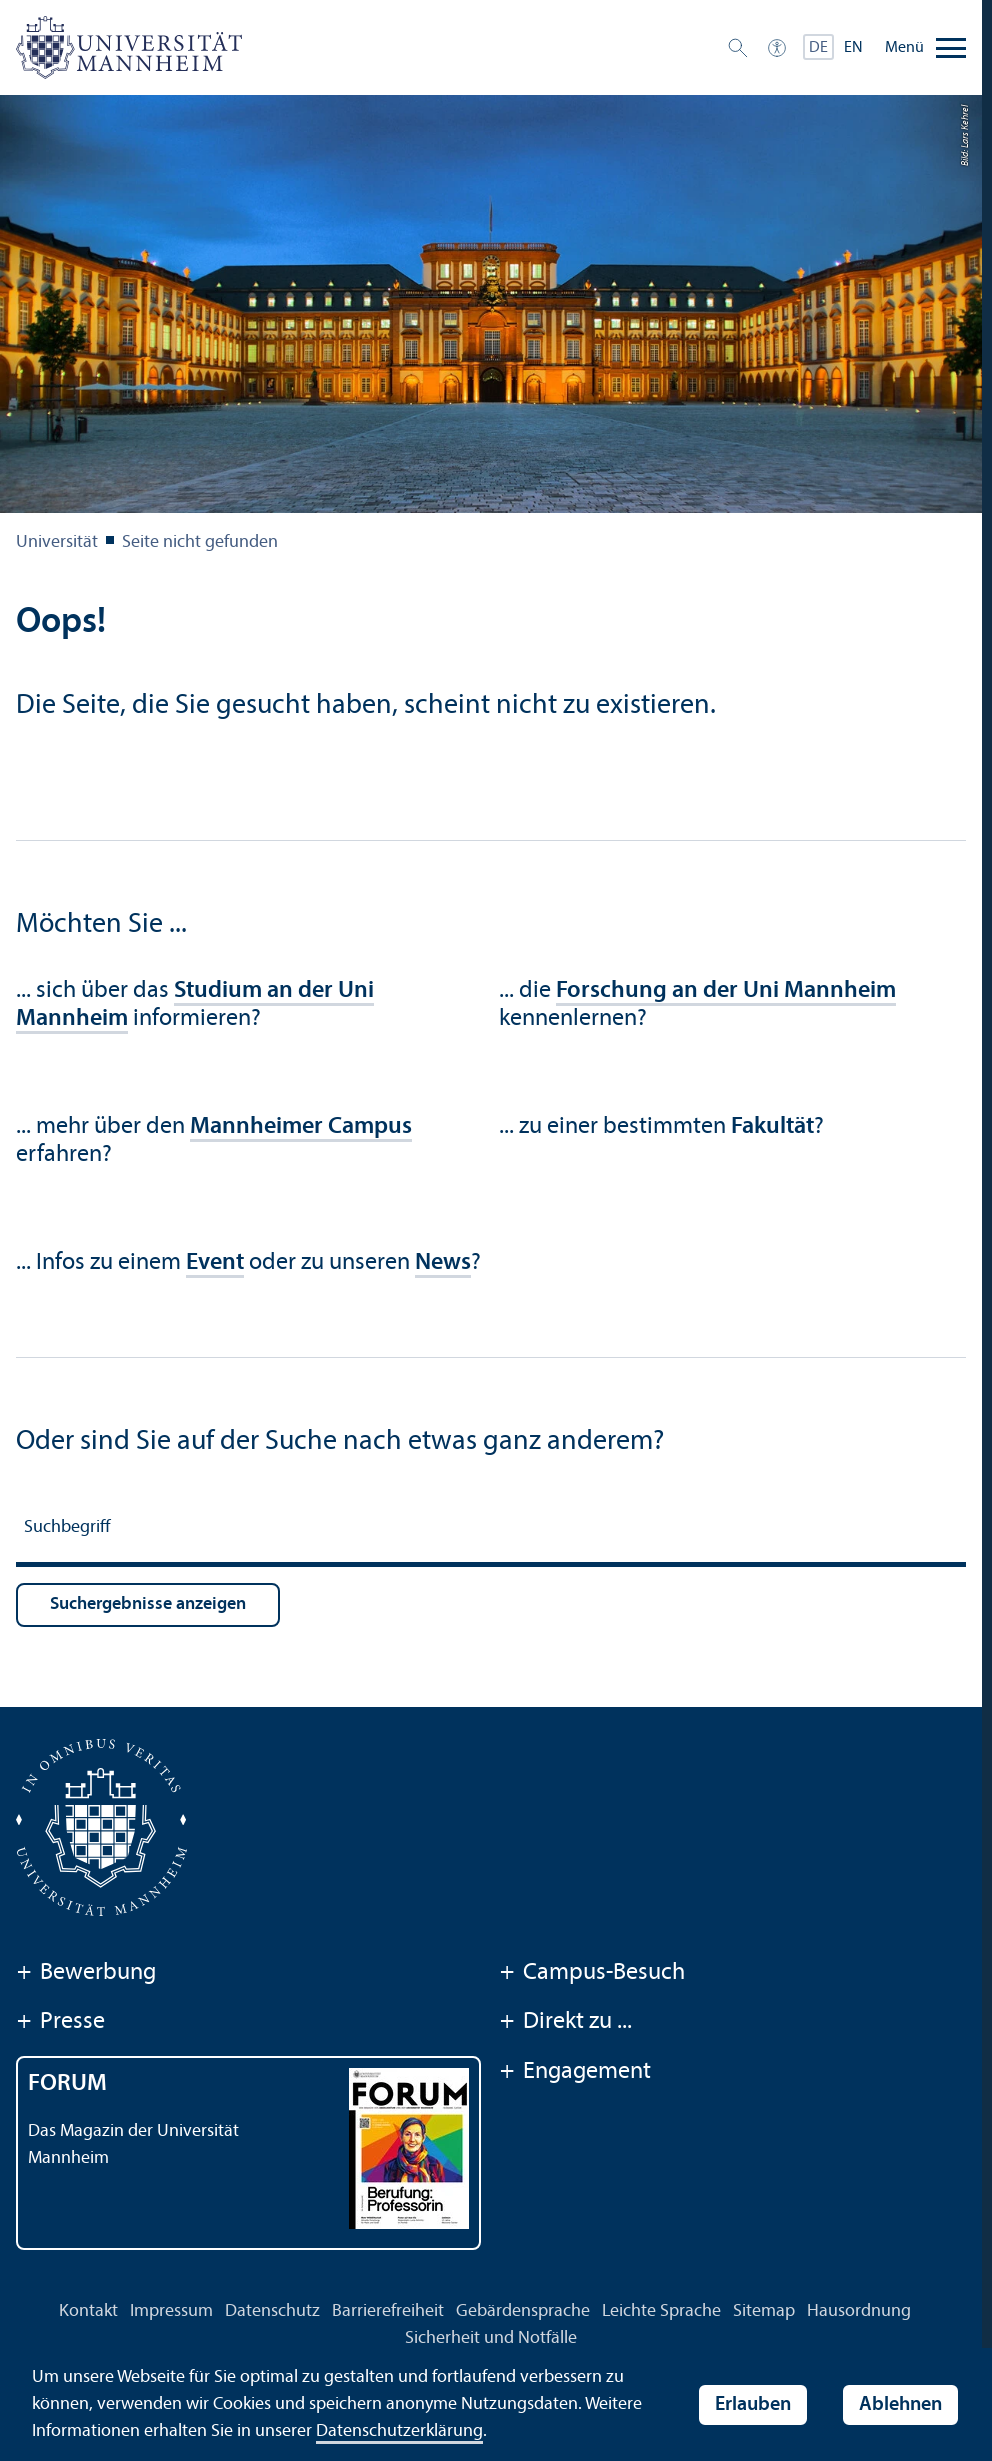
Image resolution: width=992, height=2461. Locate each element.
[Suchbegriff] (491, 1530)
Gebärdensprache (523, 2311)
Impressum (171, 2311)
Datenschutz (272, 2311)
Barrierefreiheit (388, 2311)
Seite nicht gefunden (200, 542)
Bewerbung (86, 1974)
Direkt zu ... (565, 2023)
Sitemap (764, 2311)
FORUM (67, 2084)
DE (818, 48)
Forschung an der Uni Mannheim (726, 991)
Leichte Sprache (661, 2311)
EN (853, 48)
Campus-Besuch (592, 1974)
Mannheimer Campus (301, 1127)
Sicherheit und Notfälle (491, 2338)
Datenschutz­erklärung (399, 2431)
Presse (60, 2023)
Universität (57, 542)
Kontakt (88, 2311)
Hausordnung (859, 2311)
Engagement (575, 2073)
